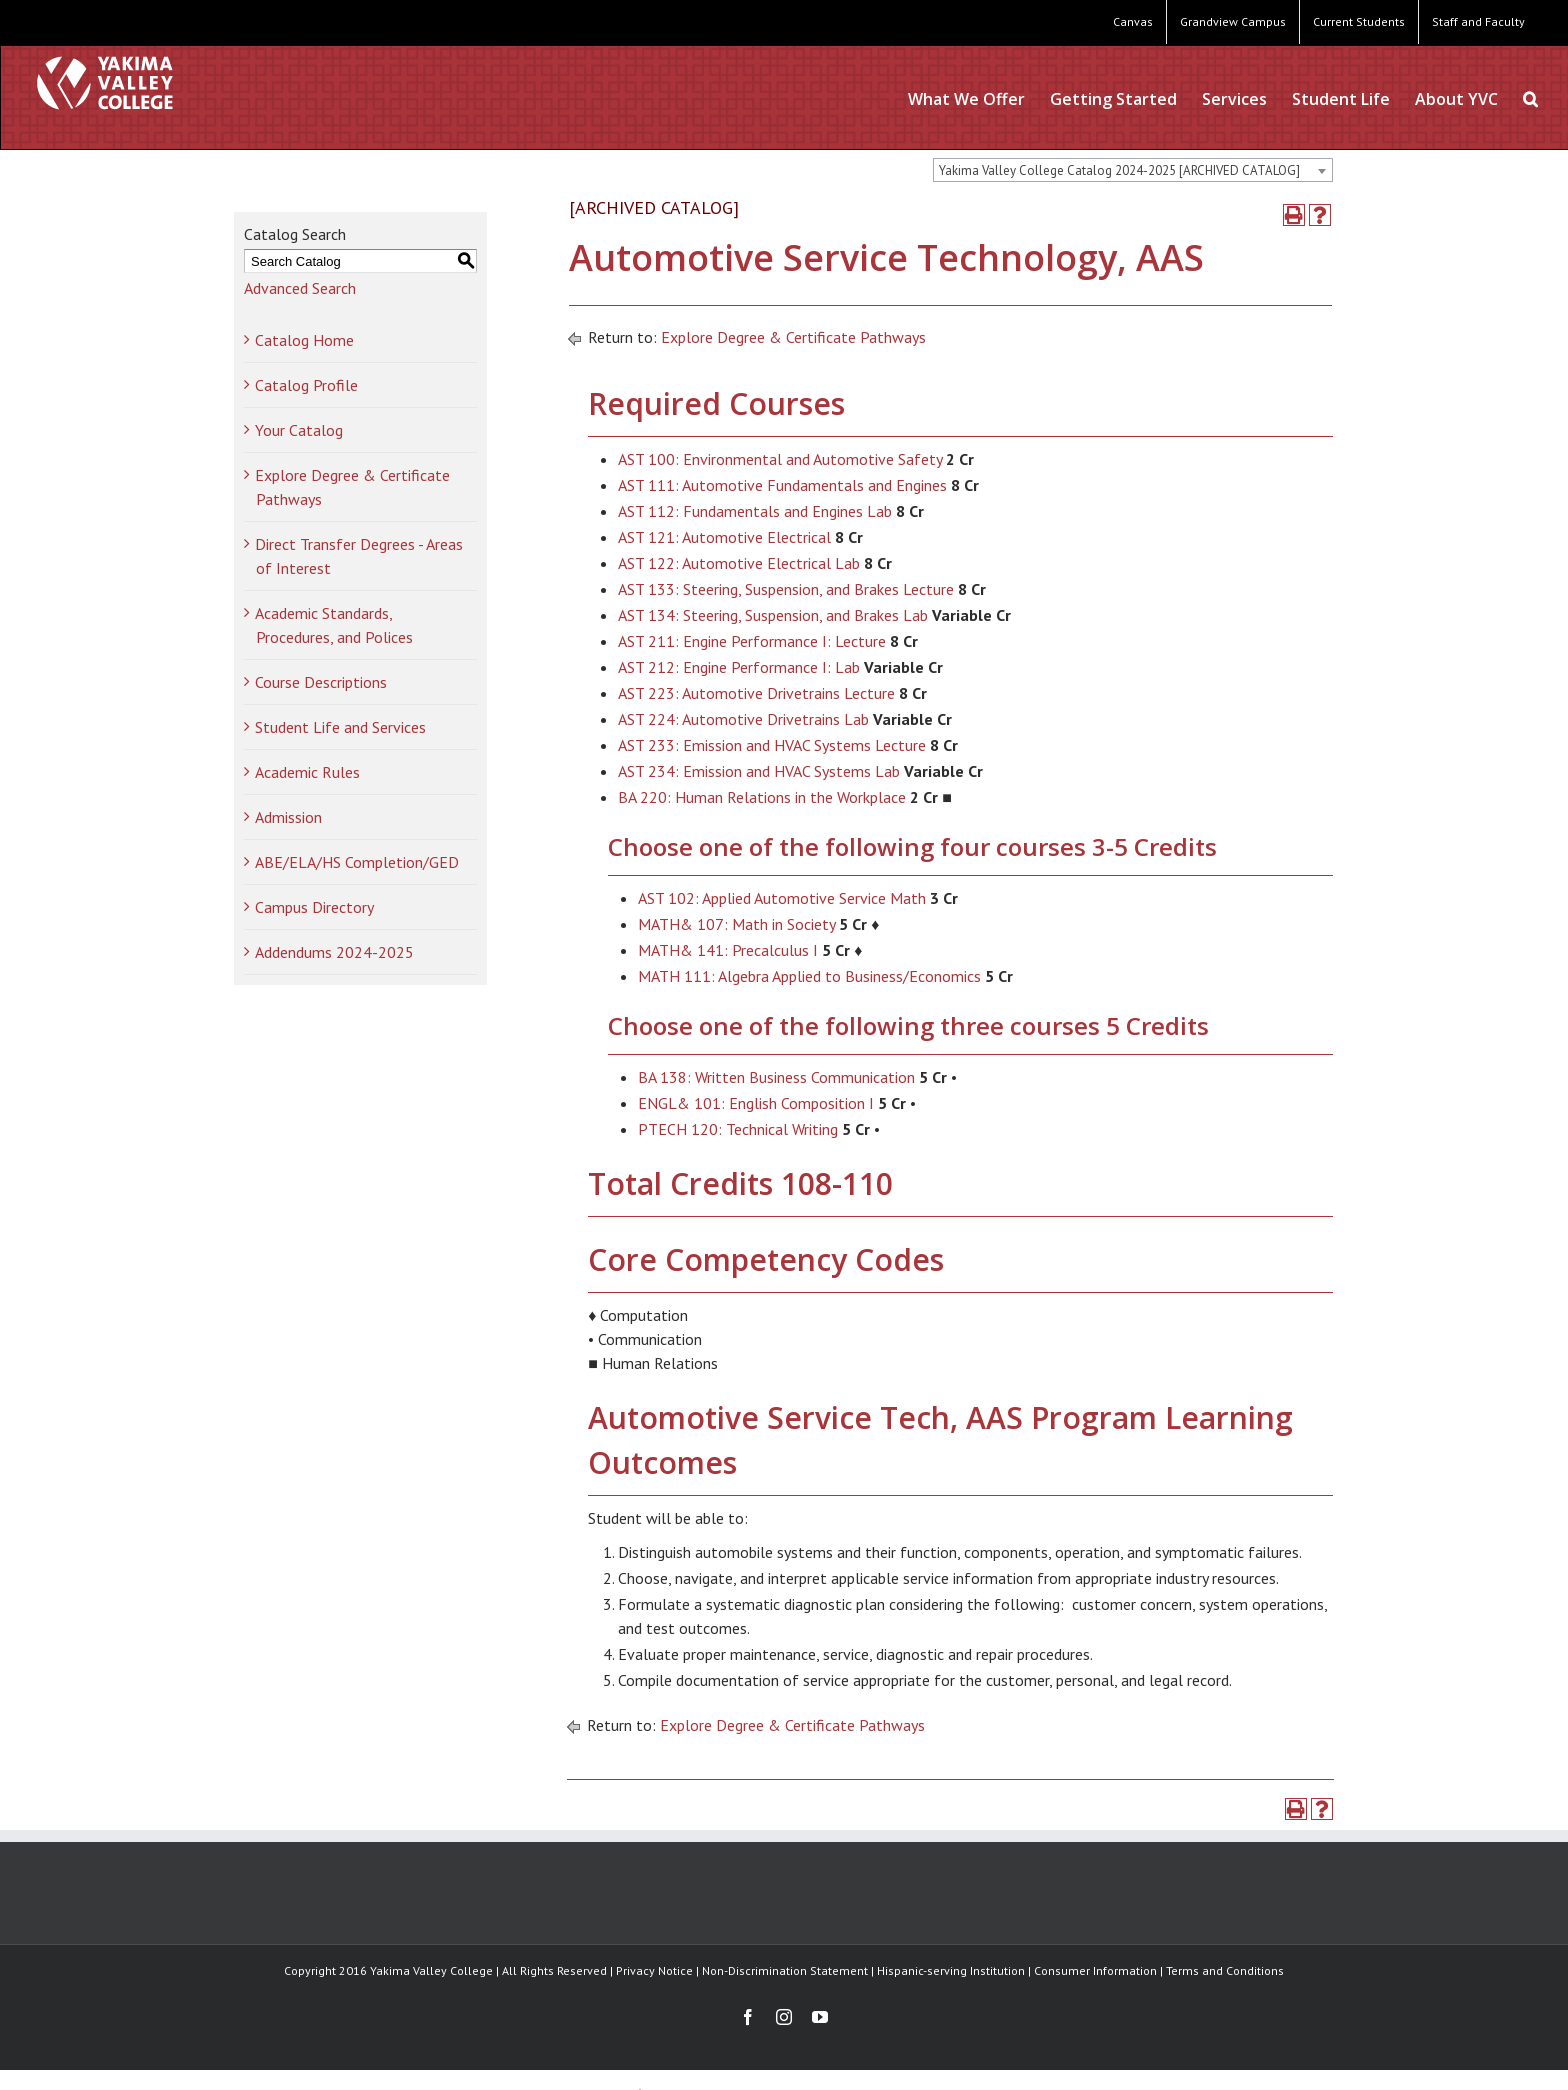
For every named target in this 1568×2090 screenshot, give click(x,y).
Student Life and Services (340, 727)
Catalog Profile (306, 385)
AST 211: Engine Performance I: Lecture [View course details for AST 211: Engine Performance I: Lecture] (752, 641)
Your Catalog (299, 430)
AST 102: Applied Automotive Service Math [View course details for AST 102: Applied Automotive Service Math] (782, 898)
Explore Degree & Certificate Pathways (793, 337)
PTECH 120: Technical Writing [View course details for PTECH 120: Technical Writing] (738, 1129)
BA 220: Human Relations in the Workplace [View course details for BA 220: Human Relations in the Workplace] (762, 797)
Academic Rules (307, 772)
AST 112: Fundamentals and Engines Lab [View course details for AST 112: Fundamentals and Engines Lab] (755, 511)
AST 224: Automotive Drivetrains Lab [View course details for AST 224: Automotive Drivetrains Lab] (743, 719)
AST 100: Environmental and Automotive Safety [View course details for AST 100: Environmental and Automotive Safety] (780, 459)
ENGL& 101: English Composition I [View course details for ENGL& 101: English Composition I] (756, 1103)
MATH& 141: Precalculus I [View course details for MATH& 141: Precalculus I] (728, 950)
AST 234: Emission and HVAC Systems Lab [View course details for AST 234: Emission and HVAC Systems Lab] (759, 771)
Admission (288, 817)
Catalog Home (304, 340)
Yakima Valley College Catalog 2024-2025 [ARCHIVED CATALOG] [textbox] (1119, 170)
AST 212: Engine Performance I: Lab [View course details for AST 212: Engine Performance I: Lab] (739, 667)
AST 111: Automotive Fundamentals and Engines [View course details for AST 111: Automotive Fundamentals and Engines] (782, 485)
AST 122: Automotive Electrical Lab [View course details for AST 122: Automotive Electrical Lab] (739, 563)
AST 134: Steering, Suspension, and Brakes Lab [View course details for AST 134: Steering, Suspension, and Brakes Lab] (773, 615)
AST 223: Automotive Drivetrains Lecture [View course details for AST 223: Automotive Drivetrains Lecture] (756, 693)
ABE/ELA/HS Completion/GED (357, 862)
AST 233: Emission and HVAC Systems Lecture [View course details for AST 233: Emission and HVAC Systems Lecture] (772, 745)
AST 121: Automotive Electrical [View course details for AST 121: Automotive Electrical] (724, 537)
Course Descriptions (321, 682)
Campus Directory (314, 907)
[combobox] (1133, 170)
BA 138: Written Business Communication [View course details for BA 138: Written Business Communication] (776, 1077)
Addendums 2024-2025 (334, 952)
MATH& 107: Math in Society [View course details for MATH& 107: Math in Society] (736, 924)
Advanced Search (300, 288)
